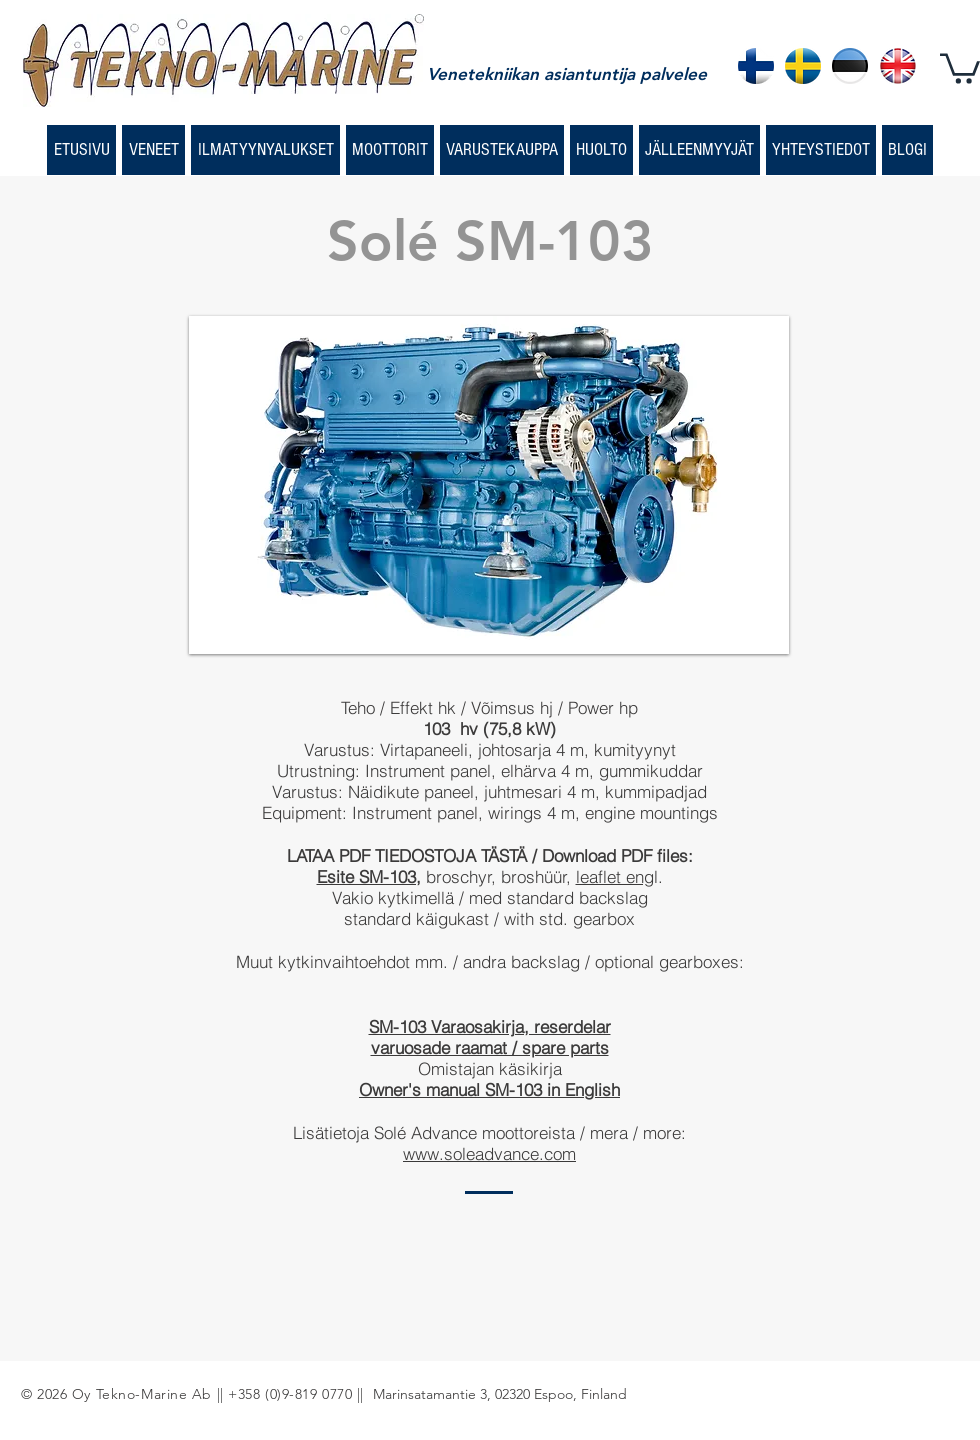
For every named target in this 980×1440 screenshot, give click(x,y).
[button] (960, 67)
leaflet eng (615, 876)
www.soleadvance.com (489, 1153)
